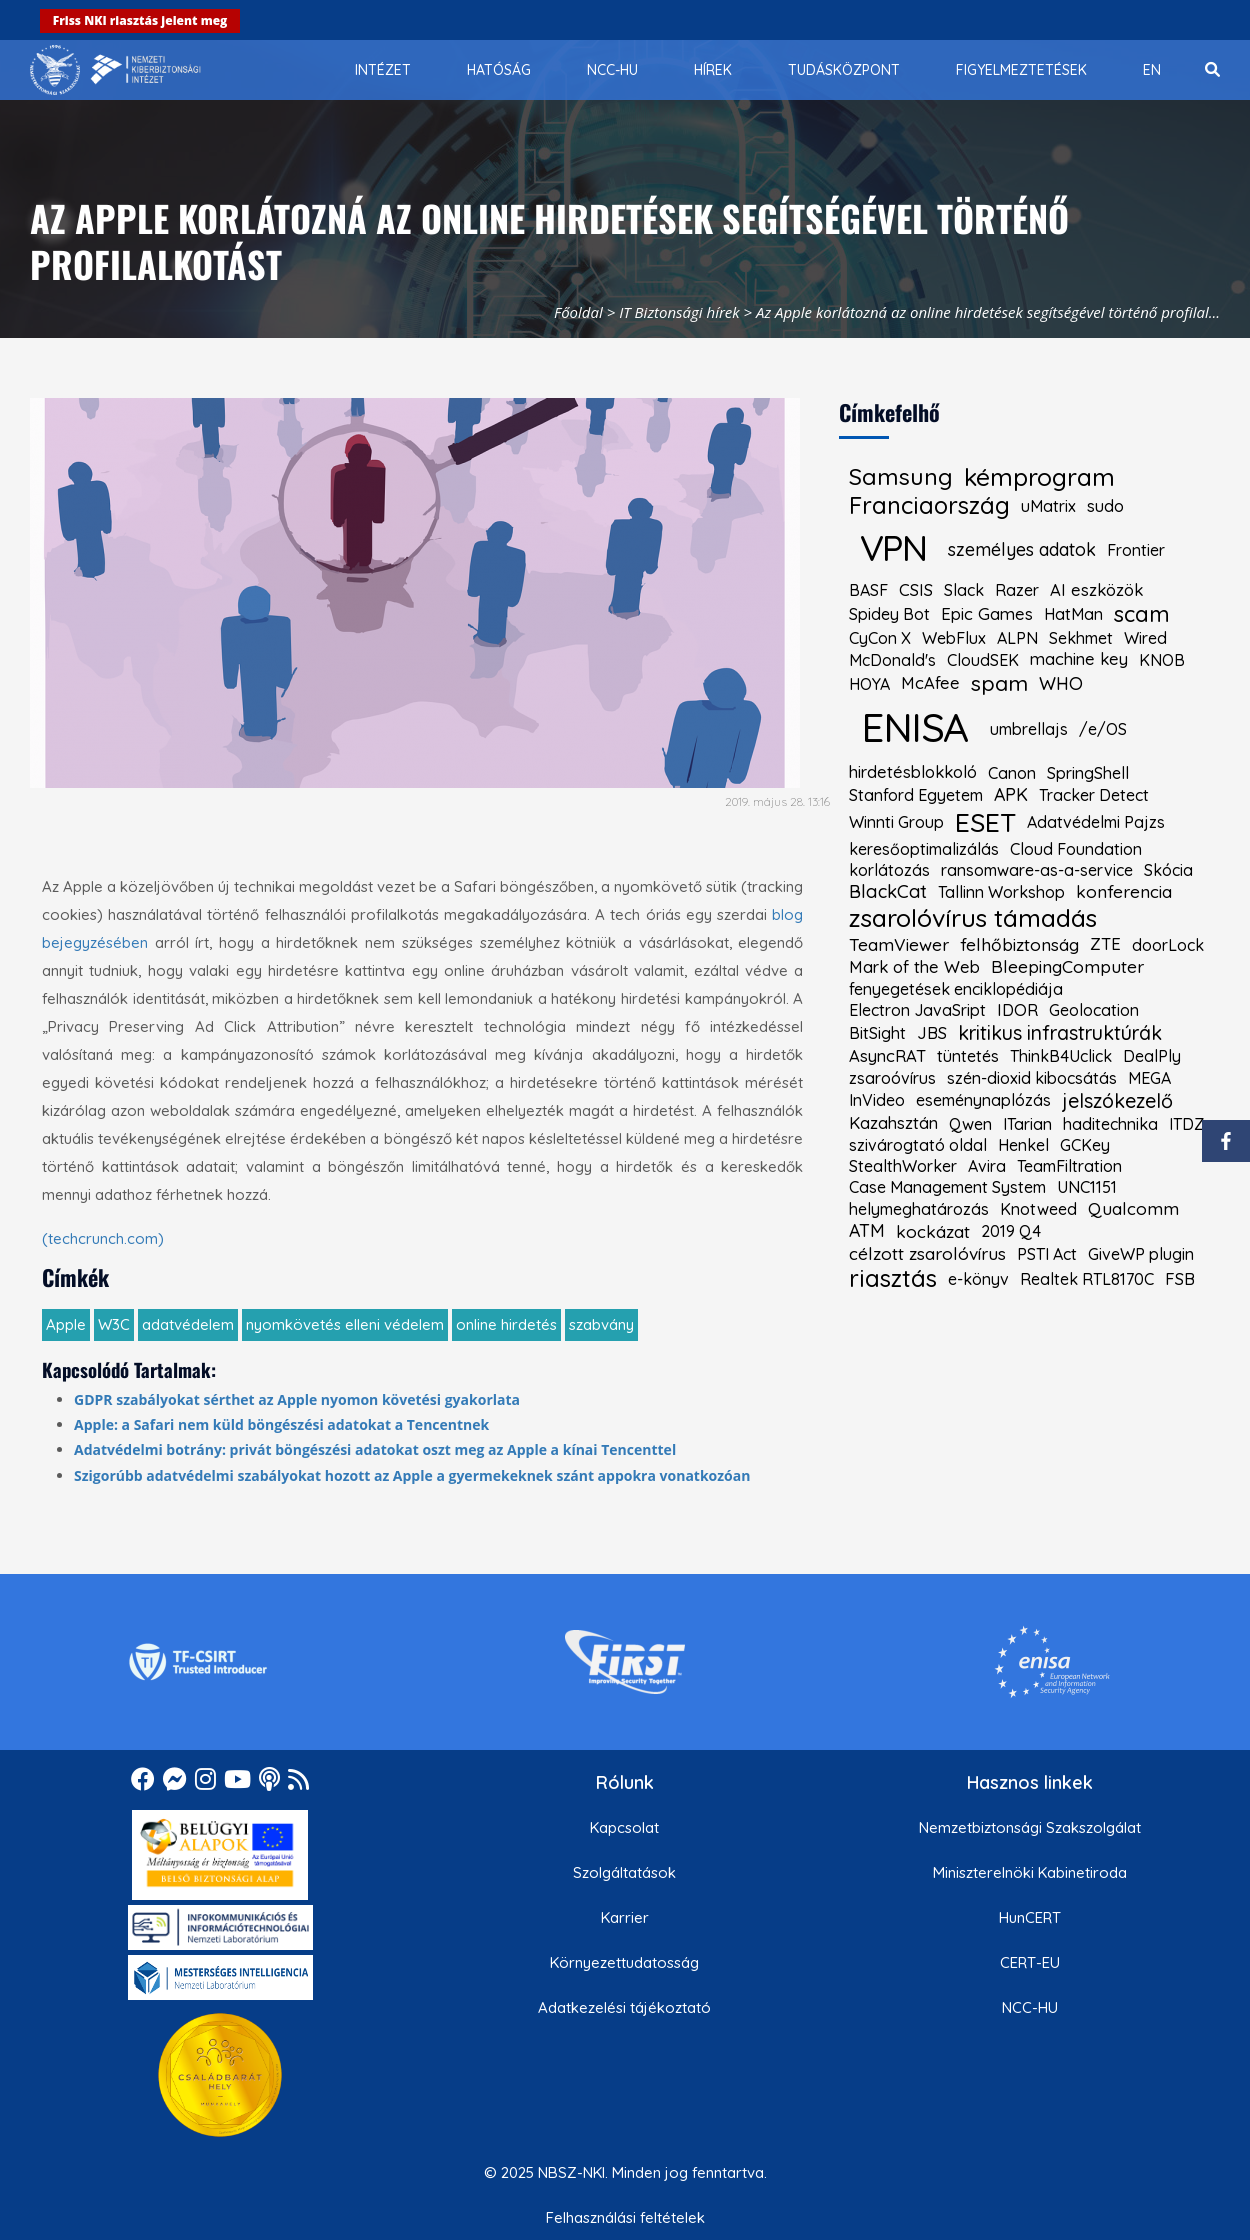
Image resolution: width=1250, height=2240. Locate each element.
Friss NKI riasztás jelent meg (140, 20)
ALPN (1017, 638)
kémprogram (1039, 477)
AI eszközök (1096, 590)
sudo (1105, 506)
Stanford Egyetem (916, 795)
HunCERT (1030, 1917)
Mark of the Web (914, 967)
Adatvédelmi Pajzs (1096, 822)
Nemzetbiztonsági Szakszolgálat (1030, 1827)
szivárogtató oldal (918, 1145)
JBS (932, 1033)
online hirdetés (506, 1324)
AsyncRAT (887, 1056)
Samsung (901, 476)
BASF (868, 590)
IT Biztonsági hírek (679, 312)
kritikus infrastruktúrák (1060, 1033)
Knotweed (1038, 1209)
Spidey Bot (889, 614)
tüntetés (968, 1056)
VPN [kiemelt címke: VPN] (893, 547)
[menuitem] (383, 70)
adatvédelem (188, 1324)
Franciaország (929, 506)
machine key (1079, 659)
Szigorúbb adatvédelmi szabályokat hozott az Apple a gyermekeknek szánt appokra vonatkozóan (412, 1475)
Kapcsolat (624, 1827)
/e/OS (1103, 729)
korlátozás (889, 870)
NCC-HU (1030, 2007)
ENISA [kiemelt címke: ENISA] (914, 727)
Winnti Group (896, 822)
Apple (66, 1324)
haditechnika (1110, 1124)
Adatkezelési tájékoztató (624, 2007)
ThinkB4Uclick (1061, 1056)
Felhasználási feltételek (625, 2217)
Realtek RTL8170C (1087, 1279)
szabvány (601, 1324)
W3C (114, 1324)
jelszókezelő (1117, 1101)
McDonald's (892, 660)
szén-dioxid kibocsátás (1032, 1078)
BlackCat (888, 892)
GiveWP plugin (1141, 1254)
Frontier (1136, 550)
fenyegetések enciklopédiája (956, 989)
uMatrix (1048, 506)
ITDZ (1186, 1124)
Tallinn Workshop (1001, 892)
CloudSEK (983, 660)
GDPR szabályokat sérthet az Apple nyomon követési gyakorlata (297, 1399)
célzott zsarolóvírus (927, 1253)
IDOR (1017, 1010)
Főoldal (578, 312)
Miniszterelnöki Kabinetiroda (1030, 1872)
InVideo (877, 1100)
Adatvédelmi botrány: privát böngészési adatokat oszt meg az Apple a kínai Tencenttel (375, 1449)
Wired (1145, 638)
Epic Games (987, 614)
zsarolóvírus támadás (973, 918)
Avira (987, 1166)
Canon (1012, 773)
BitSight (877, 1033)
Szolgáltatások (624, 1872)
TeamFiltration (1069, 1166)
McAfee (930, 683)
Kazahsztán (893, 1123)
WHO (1061, 684)
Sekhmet (1081, 638)
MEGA (1149, 1078)
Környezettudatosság (624, 1962)
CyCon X (880, 638)
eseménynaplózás (983, 1100)
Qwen (970, 1124)
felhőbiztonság (1019, 944)
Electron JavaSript (917, 1010)
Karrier (625, 1917)
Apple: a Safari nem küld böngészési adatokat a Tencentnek (281, 1424)
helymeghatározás (919, 1209)
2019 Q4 (1011, 1231)
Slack (964, 590)
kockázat (933, 1231)
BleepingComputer (1067, 966)
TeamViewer (899, 944)
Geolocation (1094, 1010)
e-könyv (978, 1279)
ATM (867, 1231)
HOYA (869, 684)
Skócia (1168, 870)
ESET (985, 822)
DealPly (1152, 1056)
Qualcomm (1133, 1208)
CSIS (916, 590)
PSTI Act (1047, 1254)
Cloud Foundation (1076, 849)
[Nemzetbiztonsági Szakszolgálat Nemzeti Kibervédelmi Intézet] (115, 70)
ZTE (1105, 944)
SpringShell (1088, 773)
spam (999, 683)
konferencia (1124, 891)
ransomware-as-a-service (1037, 870)
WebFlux (954, 638)
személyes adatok (1022, 550)
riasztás (893, 1279)
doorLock (1168, 945)
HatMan (1073, 614)
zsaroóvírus (892, 1078)
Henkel (1023, 1145)
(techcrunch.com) (103, 1238)
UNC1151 (1087, 1187)
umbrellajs (1029, 729)
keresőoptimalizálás (924, 849)
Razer (1017, 590)
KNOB (1162, 660)
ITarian (1027, 1124)
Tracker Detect (1094, 795)
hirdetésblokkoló (913, 772)
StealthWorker (903, 1166)
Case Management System (947, 1187)
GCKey (1085, 1145)
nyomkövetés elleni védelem (345, 1324)
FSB (1180, 1279)
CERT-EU (1030, 1962)
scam (1142, 614)
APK (1011, 795)
